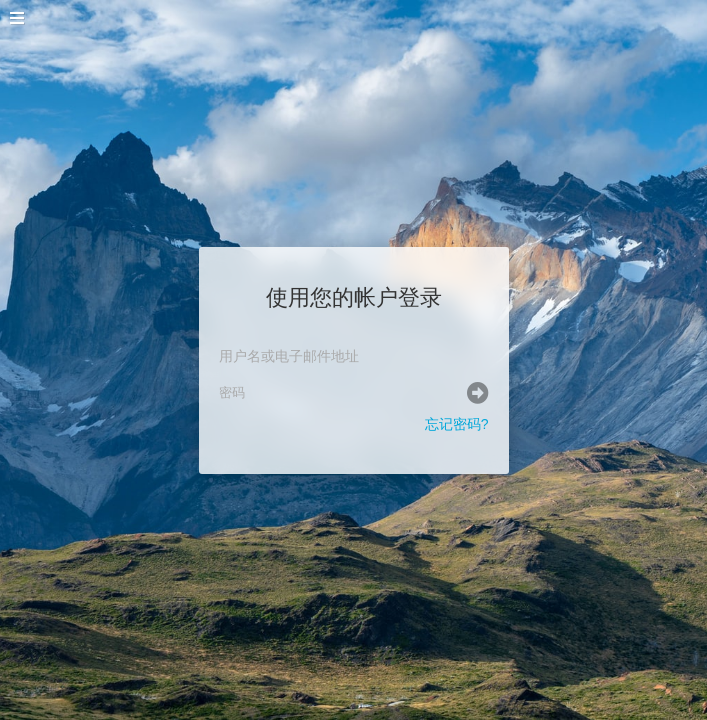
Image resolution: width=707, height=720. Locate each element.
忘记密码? (457, 424)
